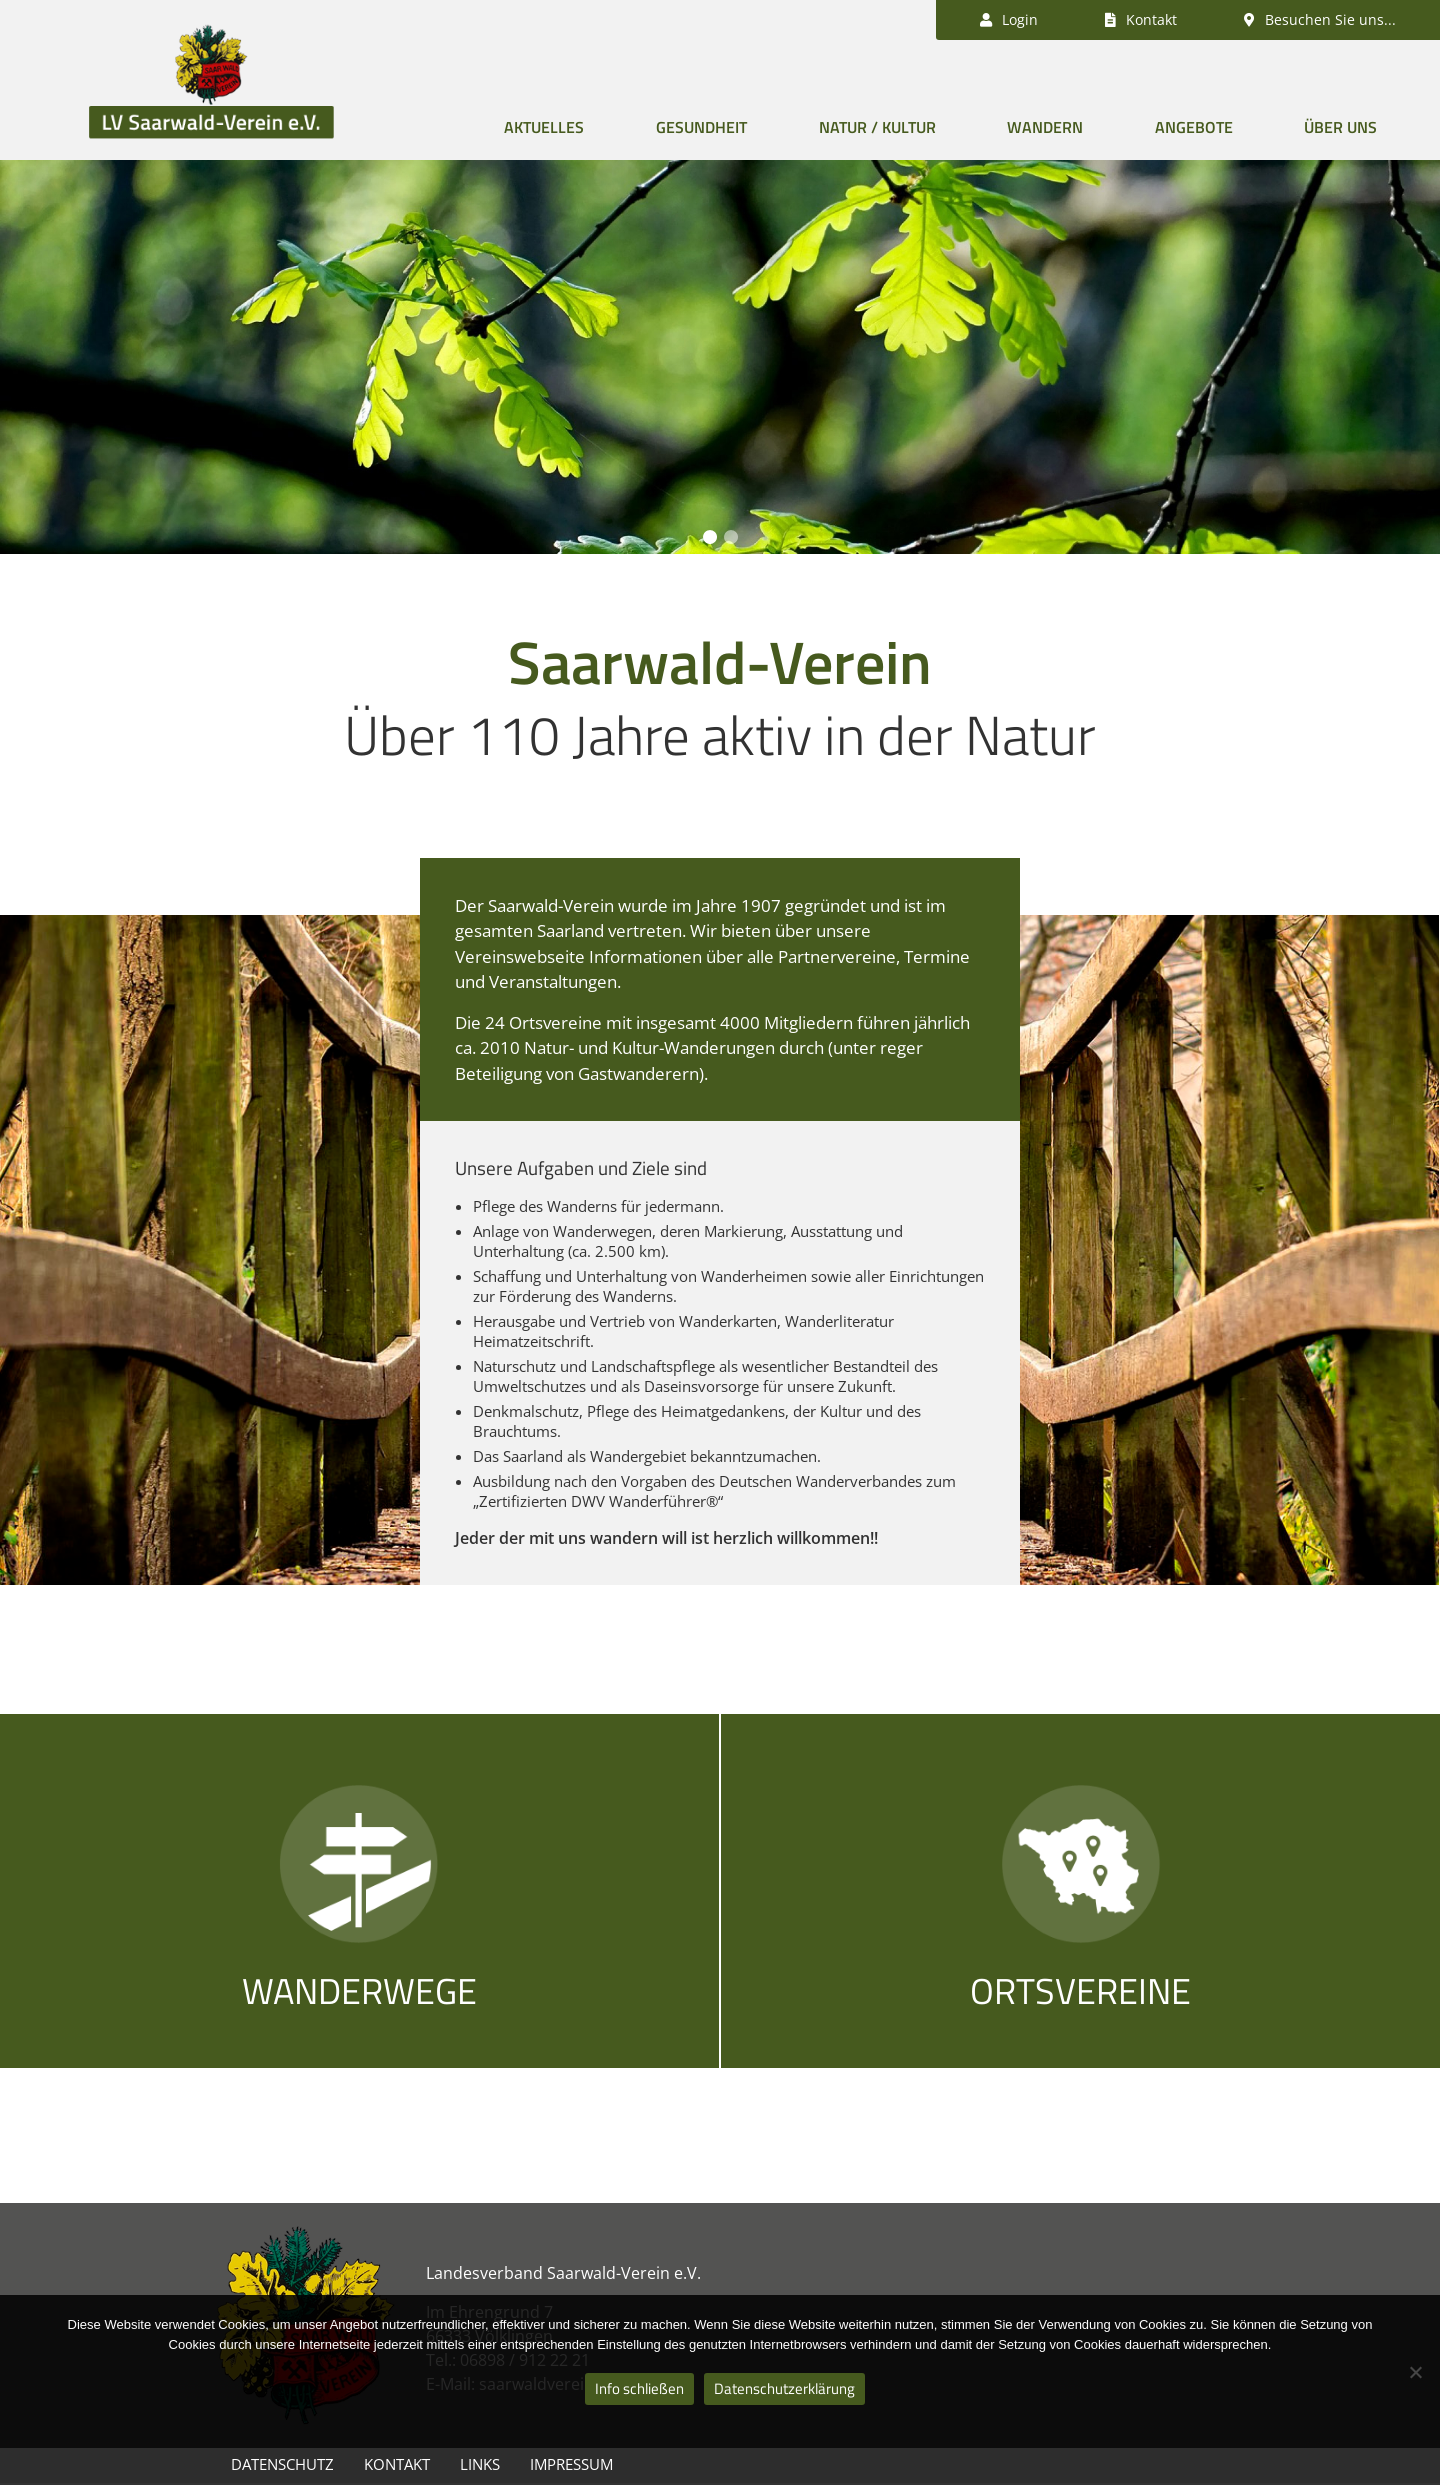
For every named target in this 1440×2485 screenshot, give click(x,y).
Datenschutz (282, 2464)
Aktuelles (544, 127)
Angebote (1194, 127)
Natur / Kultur (877, 127)
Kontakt (397, 2464)
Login (1009, 19)
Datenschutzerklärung (784, 2388)
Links (480, 2464)
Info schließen (639, 2388)
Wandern (1045, 127)
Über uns (1340, 127)
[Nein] (1415, 2372)
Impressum (571, 2464)
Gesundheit (701, 127)
